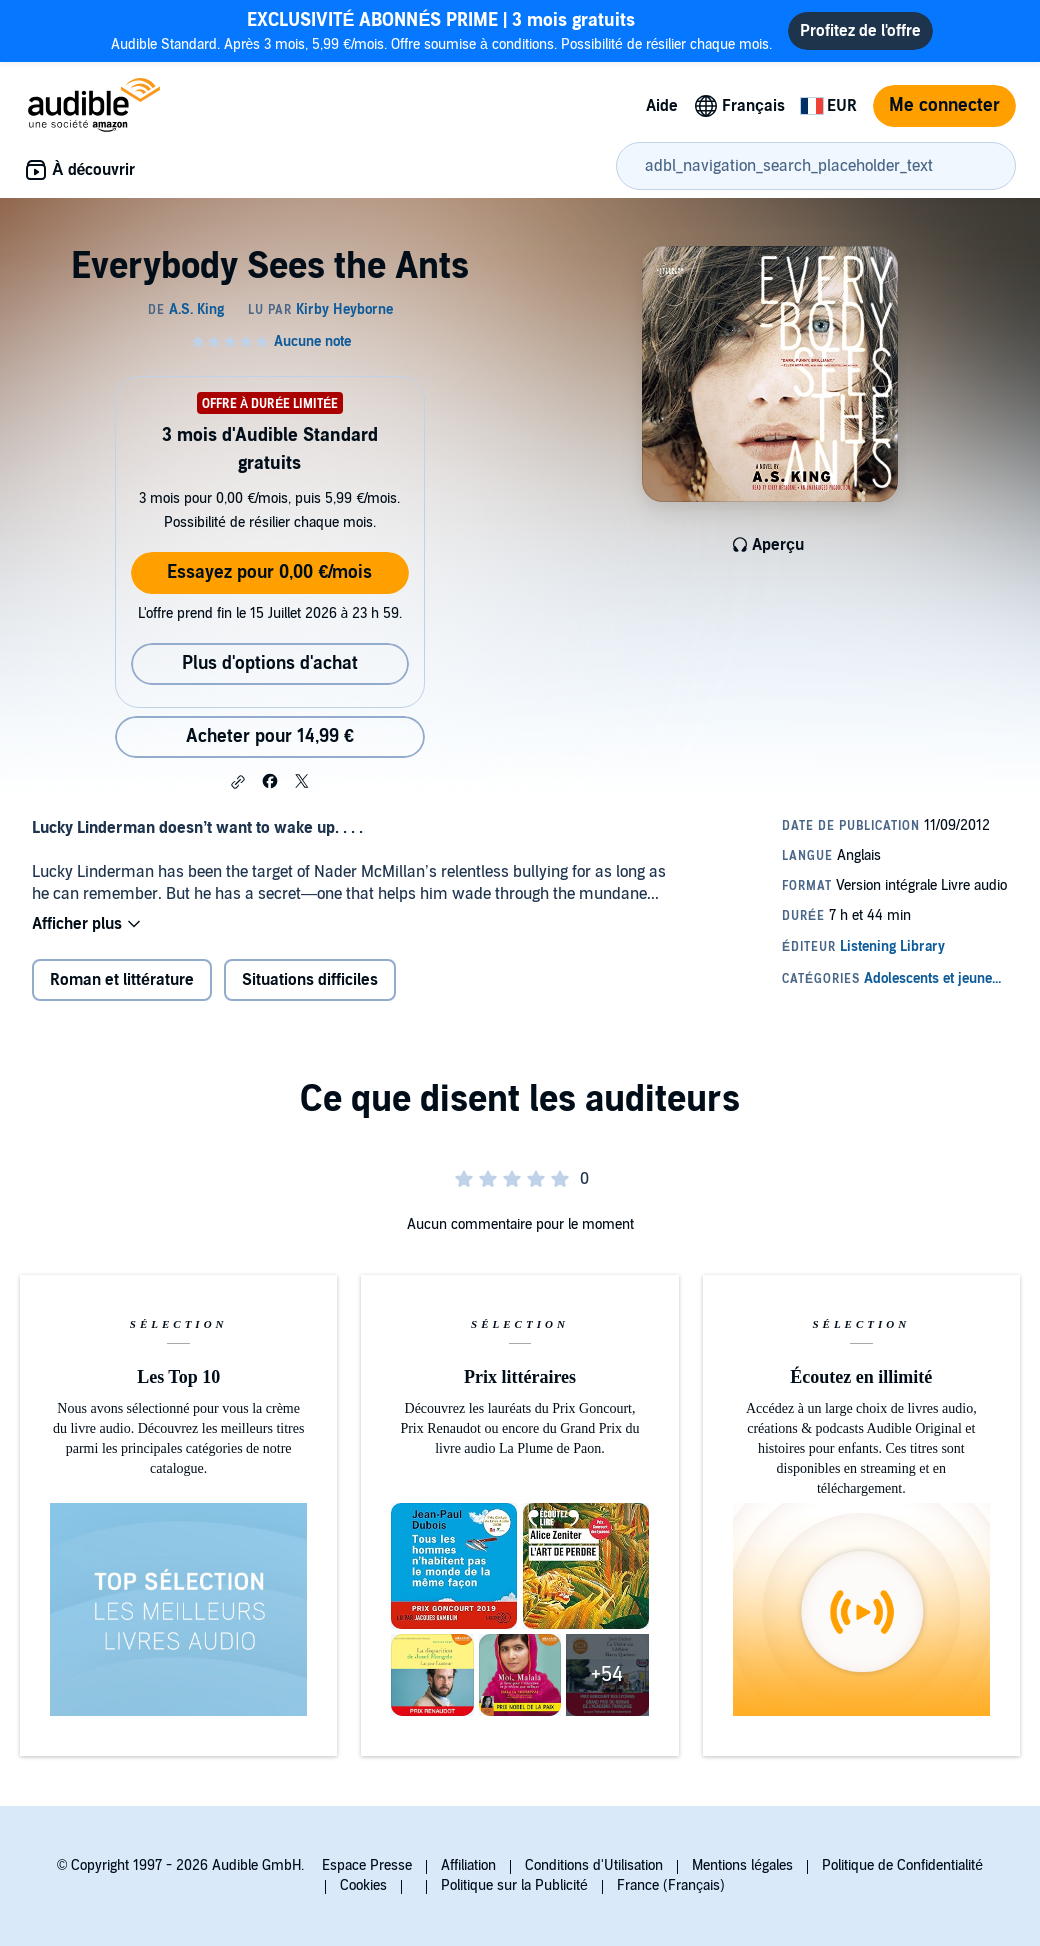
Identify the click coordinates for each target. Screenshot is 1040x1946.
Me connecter (944, 105)
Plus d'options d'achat (270, 663)
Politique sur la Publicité (514, 1885)
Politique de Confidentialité (902, 1865)
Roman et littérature (122, 980)
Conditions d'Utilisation (594, 1865)
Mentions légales (742, 1865)
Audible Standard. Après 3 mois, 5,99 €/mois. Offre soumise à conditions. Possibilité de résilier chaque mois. (442, 30)
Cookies (363, 1885)
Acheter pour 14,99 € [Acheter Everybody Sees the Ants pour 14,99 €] (270, 736)
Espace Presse (367, 1865)
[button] (238, 782)
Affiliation (468, 1865)
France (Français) (671, 1885)
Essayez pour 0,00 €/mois (269, 572)
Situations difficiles (310, 980)
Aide (662, 106)
